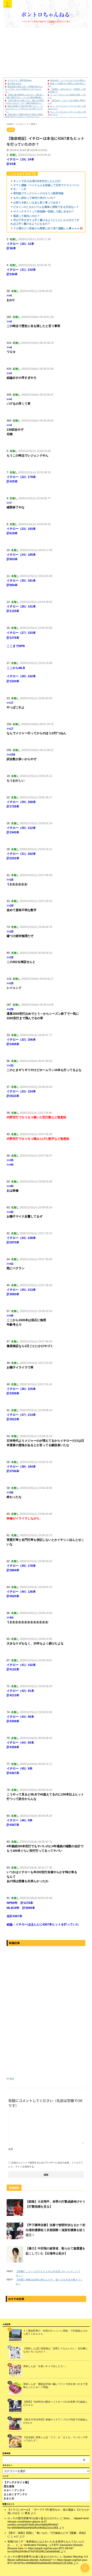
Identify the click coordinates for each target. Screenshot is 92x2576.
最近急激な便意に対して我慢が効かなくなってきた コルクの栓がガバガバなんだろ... (24, 89)
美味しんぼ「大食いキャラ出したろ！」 (45, 2366)
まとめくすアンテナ (15, 2494)
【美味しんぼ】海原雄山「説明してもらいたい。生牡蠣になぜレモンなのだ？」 (55, 2350)
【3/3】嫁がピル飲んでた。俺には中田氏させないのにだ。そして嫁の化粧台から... (24, 101)
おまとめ (9, 2498)
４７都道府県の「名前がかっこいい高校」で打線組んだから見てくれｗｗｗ (55, 2332)
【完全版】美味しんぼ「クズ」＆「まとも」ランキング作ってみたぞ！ (55, 2439)
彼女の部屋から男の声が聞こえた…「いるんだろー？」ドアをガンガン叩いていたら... (24, 108)
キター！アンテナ (14, 2490)
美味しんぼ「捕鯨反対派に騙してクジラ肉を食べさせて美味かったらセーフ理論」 (55, 2386)
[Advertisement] (46, 52)
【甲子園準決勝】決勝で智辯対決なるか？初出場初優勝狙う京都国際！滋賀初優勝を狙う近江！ (55, 2230)
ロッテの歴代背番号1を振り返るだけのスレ (33, 2518)
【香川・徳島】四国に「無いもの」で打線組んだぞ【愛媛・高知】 (47, 2532)
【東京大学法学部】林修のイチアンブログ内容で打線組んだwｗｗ (55, 2421)
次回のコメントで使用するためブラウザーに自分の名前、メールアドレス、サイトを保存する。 (45, 2164)
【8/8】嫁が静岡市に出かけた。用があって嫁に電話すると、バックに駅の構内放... (24, 96)
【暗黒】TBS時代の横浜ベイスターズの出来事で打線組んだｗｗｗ (55, 2403)
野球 (12, 2078)
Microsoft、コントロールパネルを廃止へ (68, 80)
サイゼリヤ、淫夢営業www (19, 80)
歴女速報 (9, 2486)
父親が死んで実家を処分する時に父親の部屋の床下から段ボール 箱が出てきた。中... (24, 117)
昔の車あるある (14, 83)
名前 (10, 2149)
